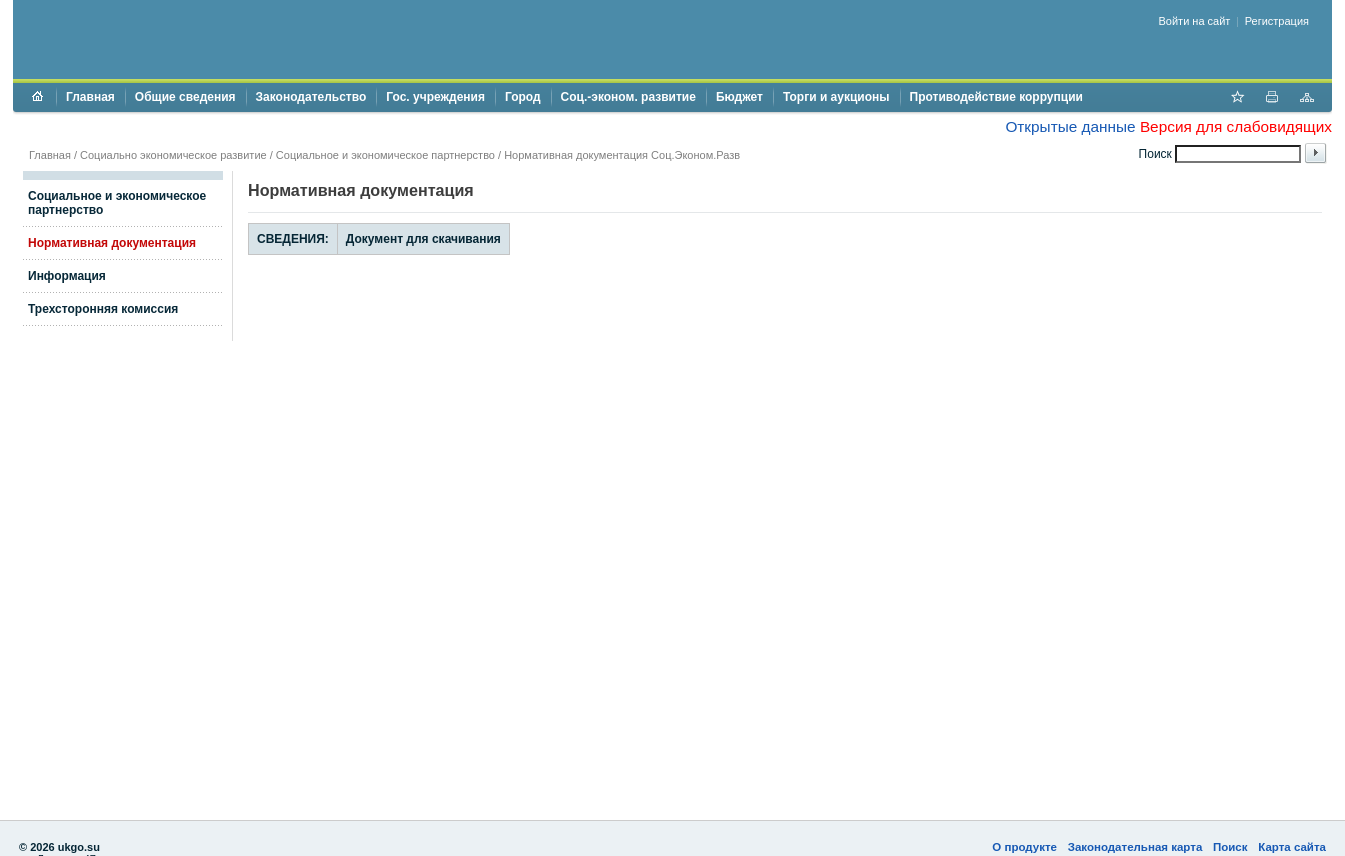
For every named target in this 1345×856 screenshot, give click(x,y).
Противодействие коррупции (996, 97)
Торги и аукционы (836, 97)
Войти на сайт (1195, 21)
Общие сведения (185, 97)
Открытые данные (1070, 126)
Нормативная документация (112, 243)
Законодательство (311, 97)
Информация (67, 276)
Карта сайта (1292, 847)
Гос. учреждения (435, 97)
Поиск (1230, 847)
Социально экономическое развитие (173, 155)
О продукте (1024, 847)
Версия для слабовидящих (1236, 126)
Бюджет (739, 97)
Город (523, 97)
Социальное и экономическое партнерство (385, 155)
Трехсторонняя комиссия (103, 309)
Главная (90, 97)
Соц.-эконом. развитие (628, 97)
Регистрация (1277, 21)
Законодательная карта (1135, 847)
